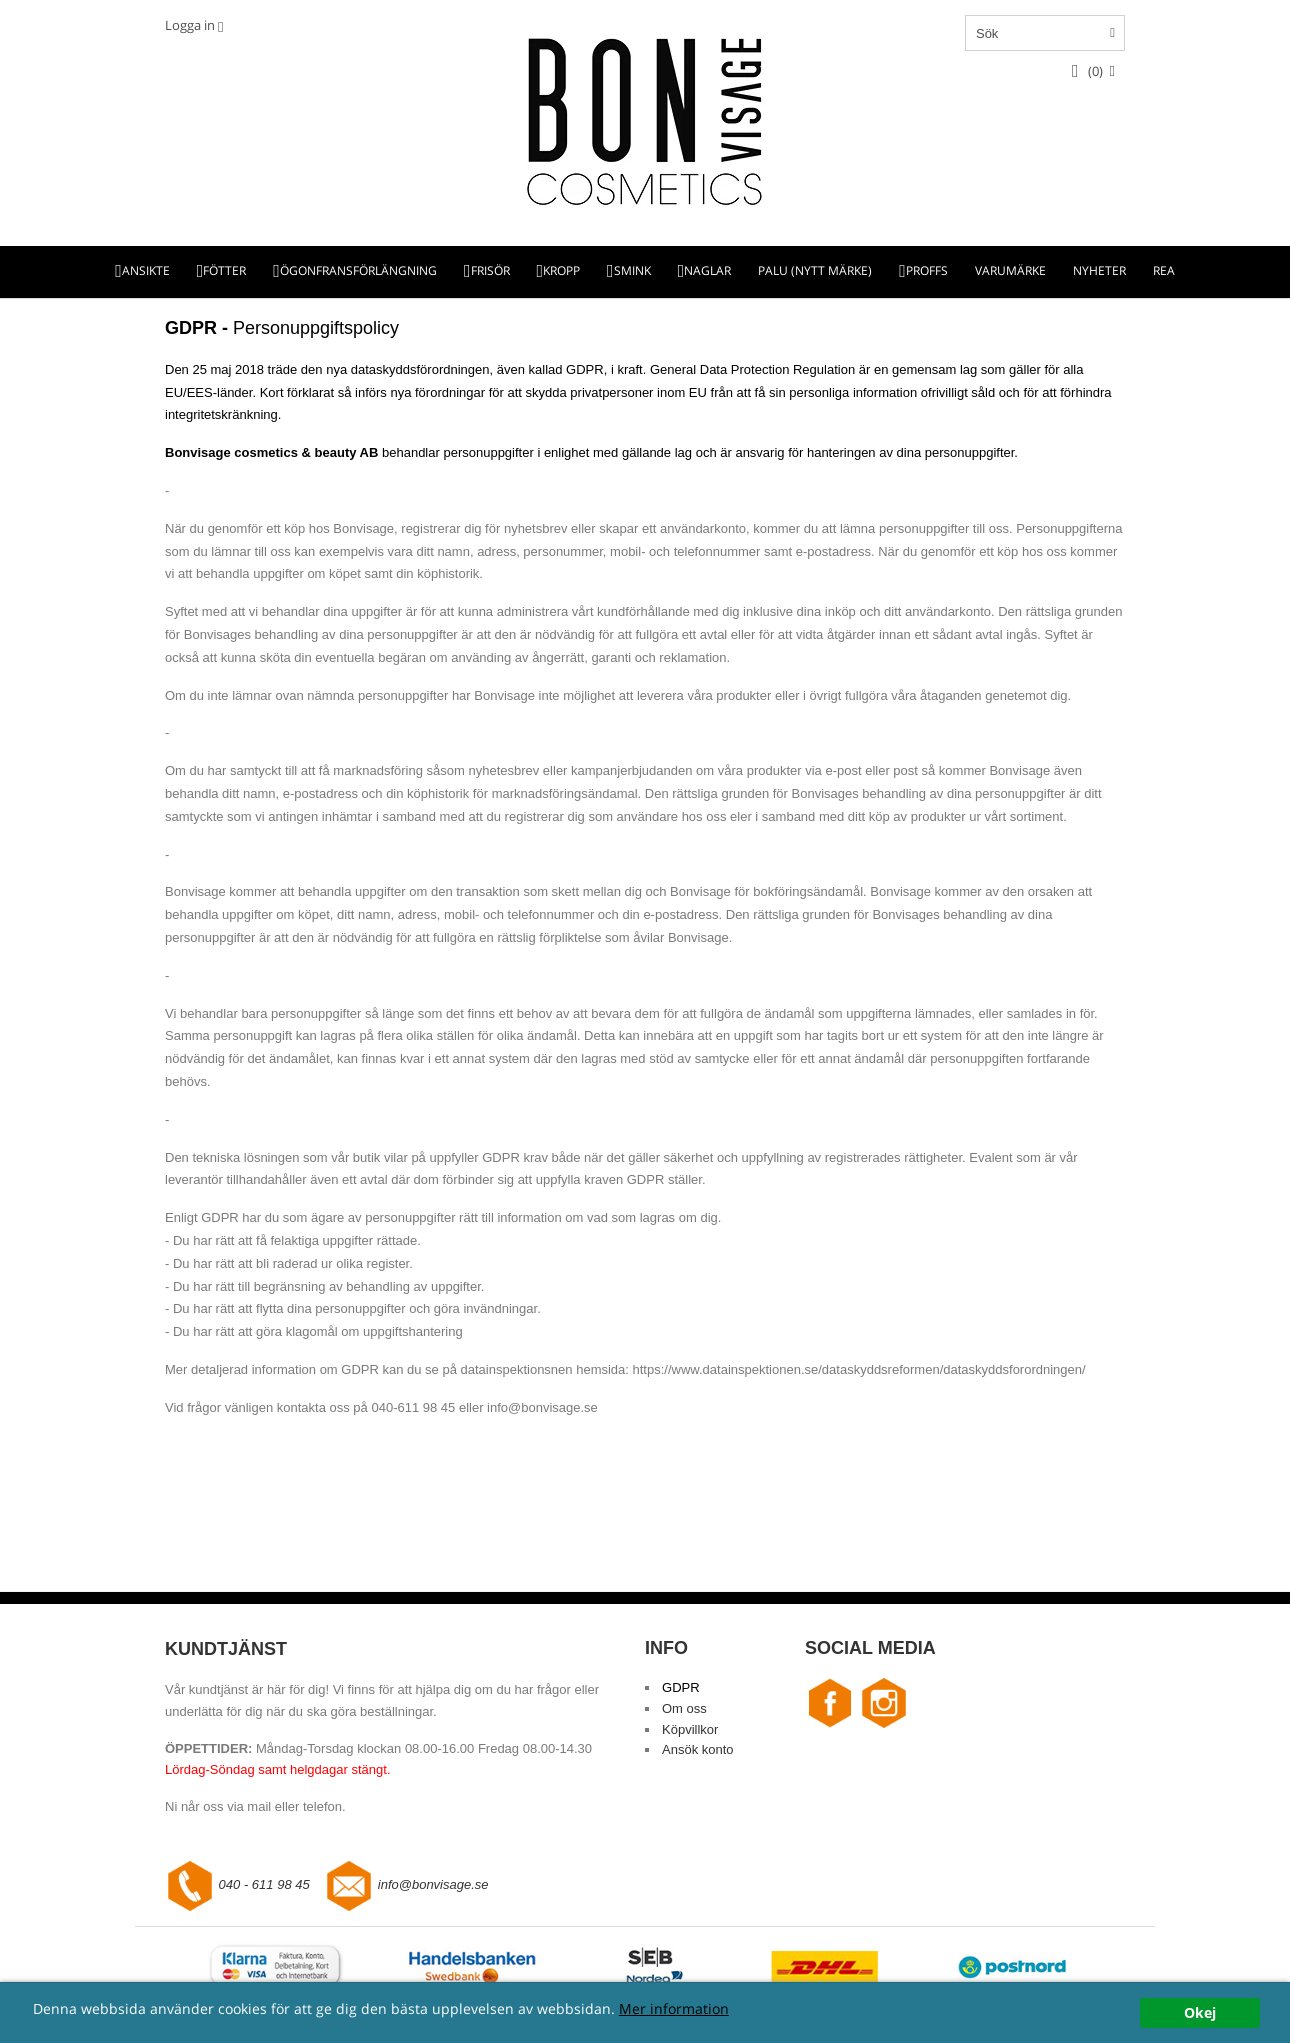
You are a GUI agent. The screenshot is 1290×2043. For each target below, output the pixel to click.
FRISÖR (490, 270)
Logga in (190, 25)
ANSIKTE (146, 270)
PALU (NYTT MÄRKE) (815, 270)
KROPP (561, 270)
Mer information (674, 2008)
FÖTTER (224, 270)
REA (1164, 270)
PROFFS (927, 270)
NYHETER (1099, 270)
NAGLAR (707, 270)
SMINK (632, 270)
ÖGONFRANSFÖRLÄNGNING (358, 270)
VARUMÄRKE (1010, 270)
